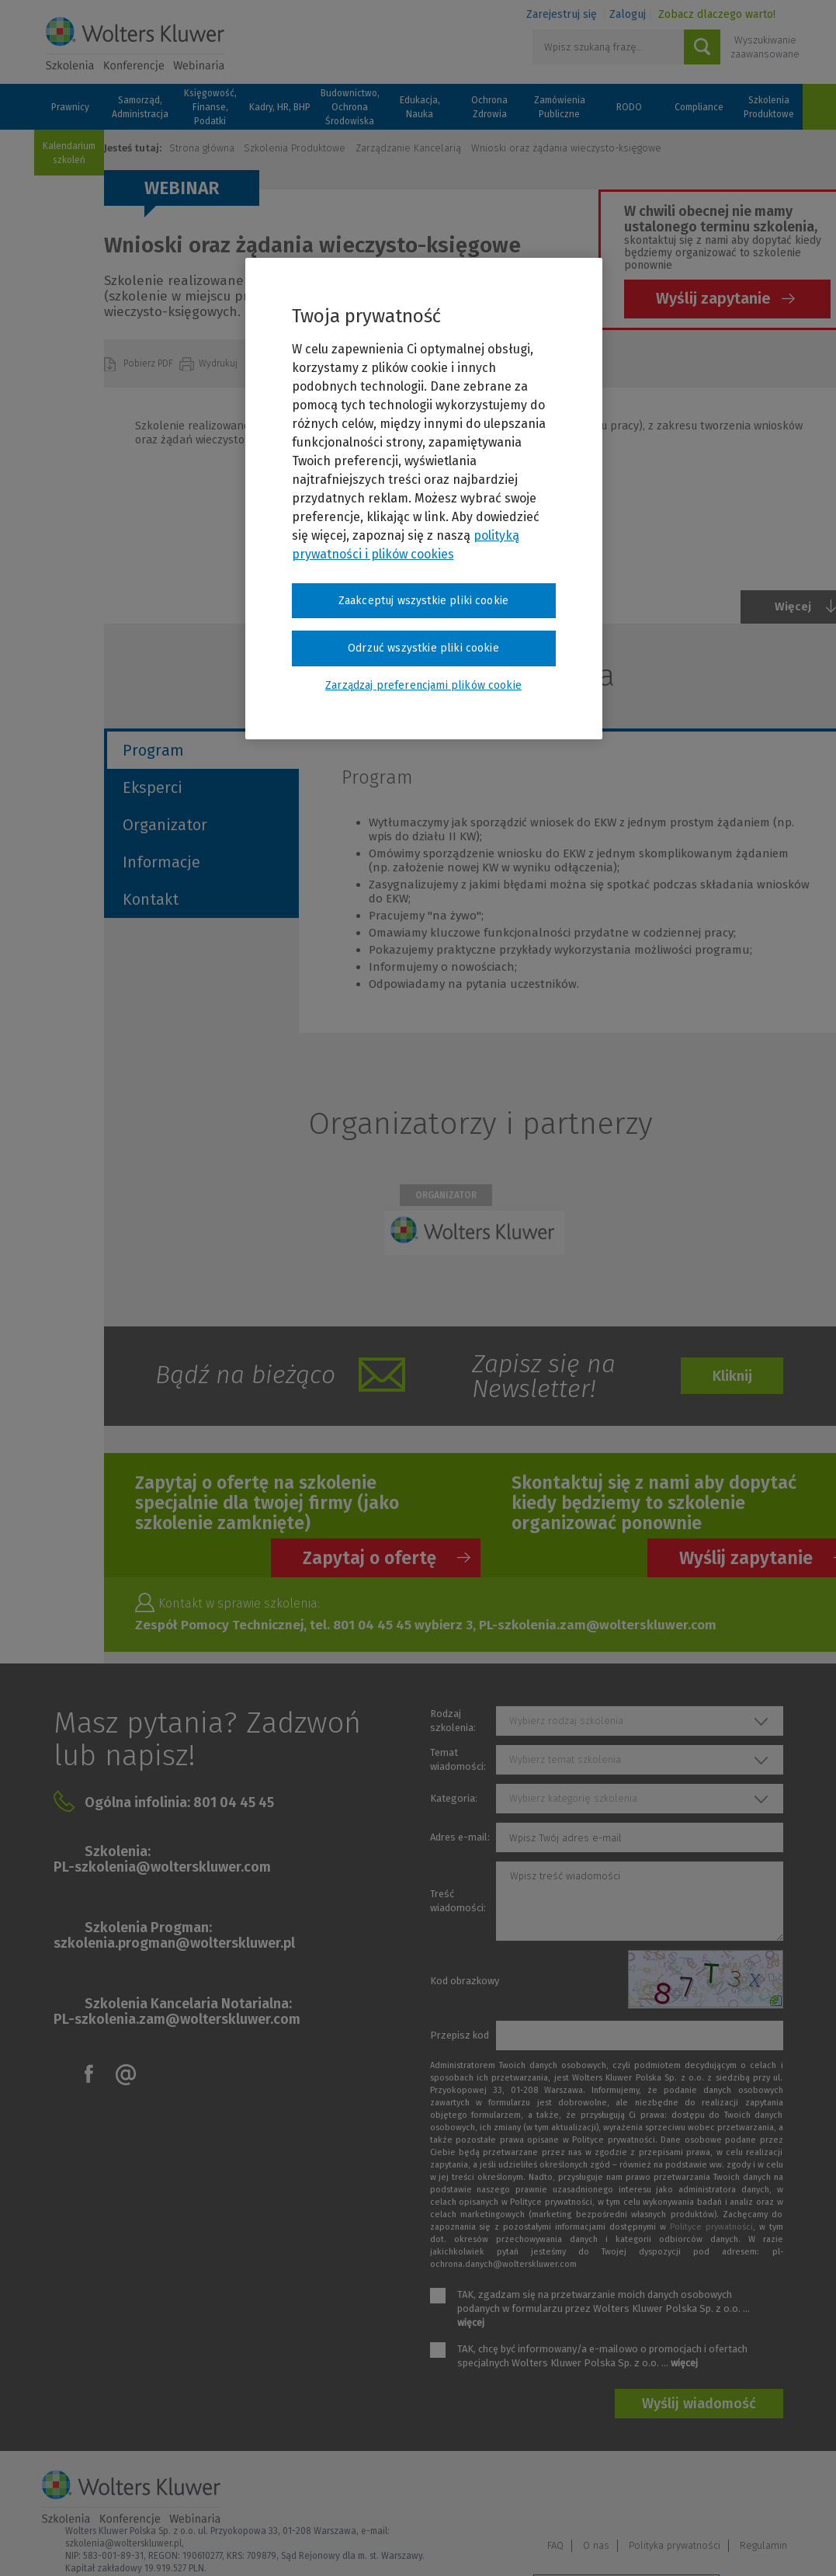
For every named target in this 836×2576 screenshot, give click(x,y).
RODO (629, 107)
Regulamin (763, 2497)
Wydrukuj (219, 363)
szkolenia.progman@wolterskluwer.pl (174, 1943)
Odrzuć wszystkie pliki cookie (423, 648)
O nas (596, 2497)
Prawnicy (70, 107)
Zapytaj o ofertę (369, 1558)
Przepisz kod (459, 2035)
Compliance (699, 107)
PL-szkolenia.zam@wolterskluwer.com (177, 2019)
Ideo (785, 2543)
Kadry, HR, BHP (279, 107)
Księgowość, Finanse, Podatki (210, 107)
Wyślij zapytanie (713, 298)
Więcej (793, 607)
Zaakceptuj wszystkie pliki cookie (423, 600)
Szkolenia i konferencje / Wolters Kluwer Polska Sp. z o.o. (135, 44)
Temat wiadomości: (458, 1759)
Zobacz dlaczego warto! (716, 14)
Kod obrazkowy (464, 1981)
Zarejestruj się (561, 14)
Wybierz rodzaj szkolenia (566, 1720)
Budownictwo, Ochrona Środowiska (350, 107)
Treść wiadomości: (458, 1901)
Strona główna (201, 148)
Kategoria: (453, 1798)
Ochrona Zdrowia (489, 107)
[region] (423, 498)
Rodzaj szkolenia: (453, 1720)
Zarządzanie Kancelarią (408, 148)
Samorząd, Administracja (140, 107)
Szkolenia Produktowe (769, 107)
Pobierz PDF (149, 363)
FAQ (555, 2497)
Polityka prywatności (674, 2497)
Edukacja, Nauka (420, 107)
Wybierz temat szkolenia (565, 1759)
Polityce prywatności (711, 2227)
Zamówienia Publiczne (559, 107)
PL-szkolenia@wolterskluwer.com (162, 1867)
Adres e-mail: (460, 1837)
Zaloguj (627, 14)
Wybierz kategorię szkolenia (573, 1798)
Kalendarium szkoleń (69, 153)
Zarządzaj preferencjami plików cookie (626, 2544)
